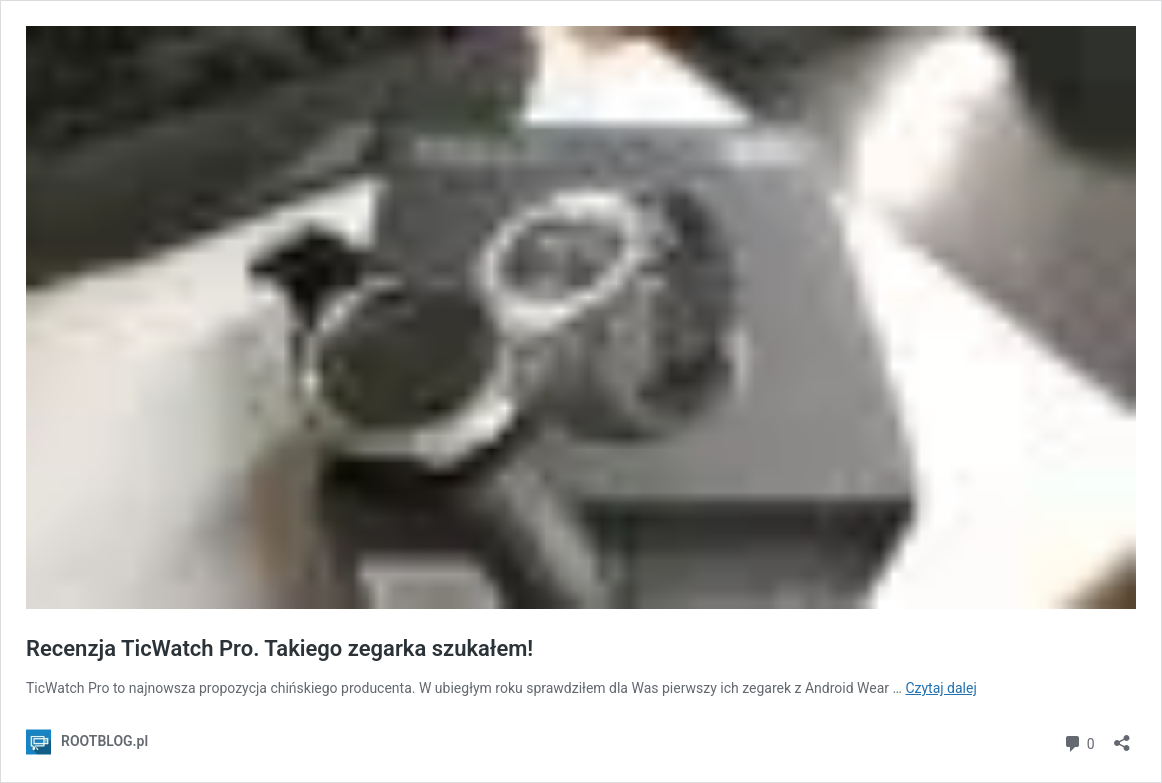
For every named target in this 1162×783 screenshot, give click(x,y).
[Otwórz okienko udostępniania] (1122, 736)
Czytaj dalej (940, 688)
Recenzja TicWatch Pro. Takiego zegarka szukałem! (279, 648)
